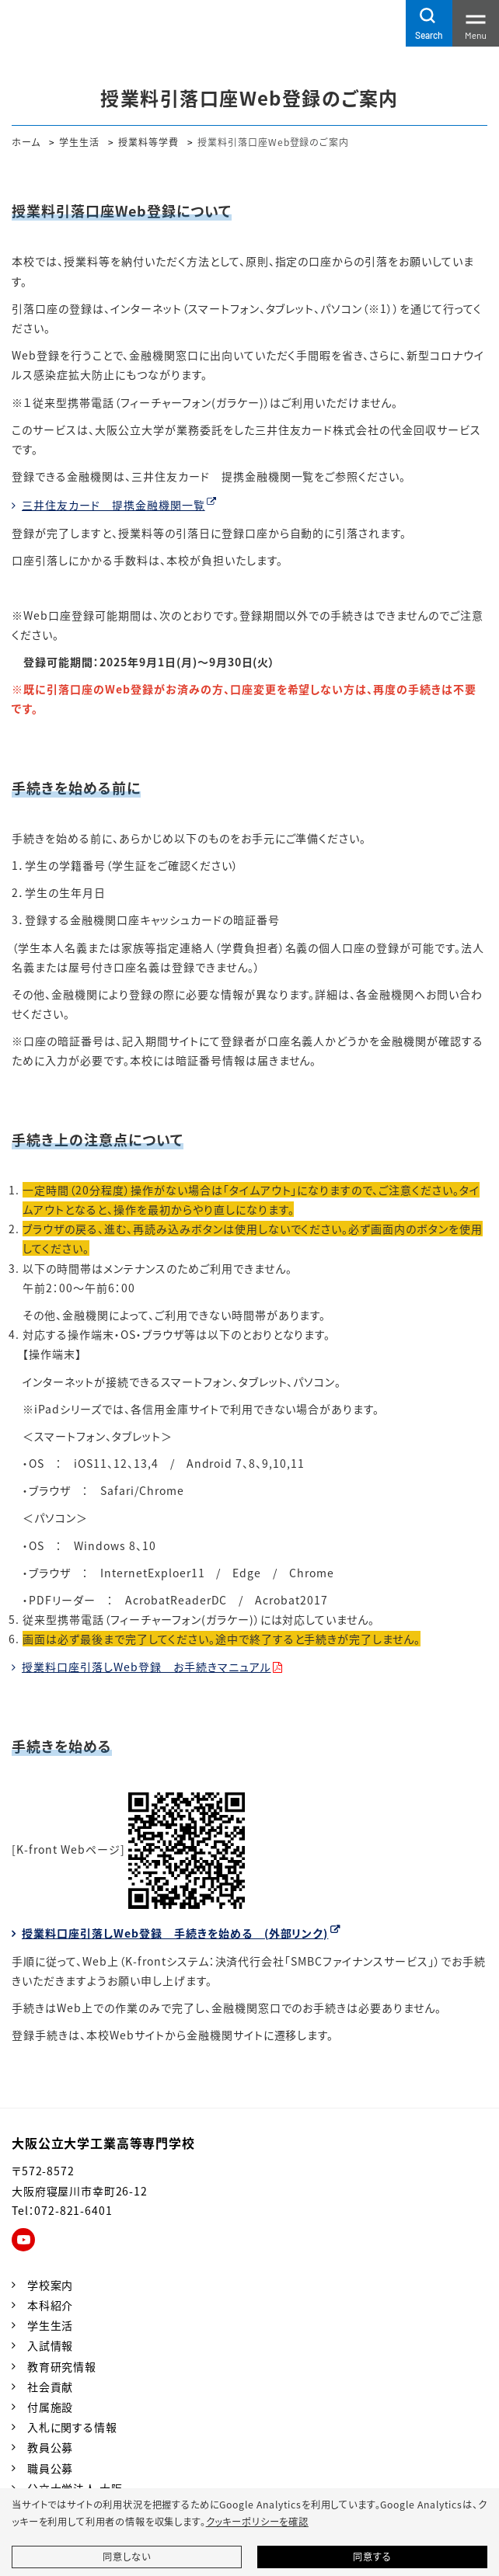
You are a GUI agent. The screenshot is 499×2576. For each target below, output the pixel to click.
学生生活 (79, 141)
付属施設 (50, 2406)
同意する (372, 2557)
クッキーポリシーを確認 (257, 2522)
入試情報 (50, 2345)
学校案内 (50, 2285)
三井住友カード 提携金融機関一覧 (113, 505)
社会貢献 (50, 2386)
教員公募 (50, 2447)
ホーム (26, 141)
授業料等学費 (148, 141)
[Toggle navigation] (475, 23)
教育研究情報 (61, 2366)
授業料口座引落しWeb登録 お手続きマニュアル (146, 1666)
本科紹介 (50, 2305)
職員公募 (50, 2468)
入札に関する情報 (72, 2427)
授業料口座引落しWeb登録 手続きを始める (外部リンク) (175, 1933)
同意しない (126, 2557)
